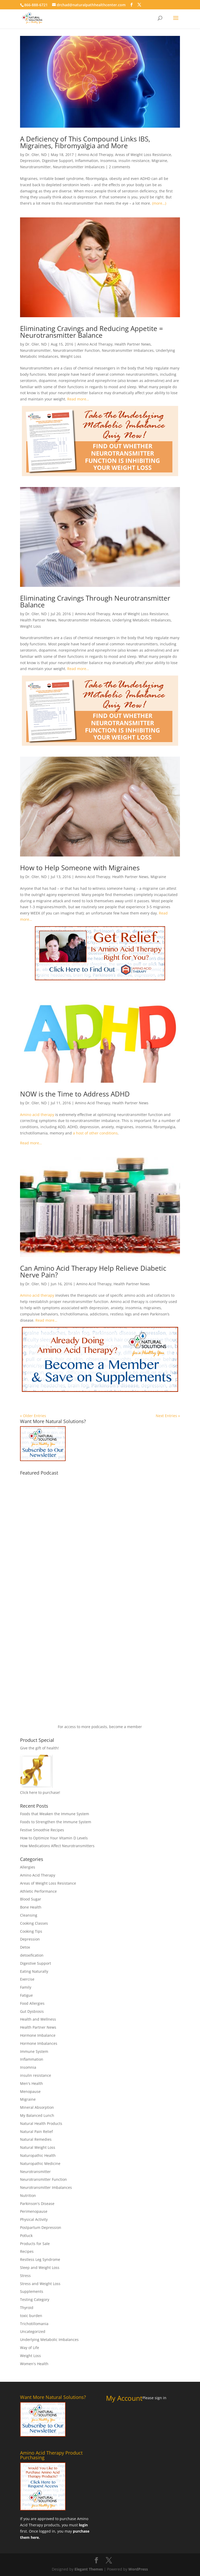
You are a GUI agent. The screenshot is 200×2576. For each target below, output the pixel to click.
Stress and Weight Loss (40, 2283)
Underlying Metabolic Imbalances (141, 620)
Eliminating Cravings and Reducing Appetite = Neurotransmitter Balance (91, 332)
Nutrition (28, 2195)
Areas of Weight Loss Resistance (143, 154)
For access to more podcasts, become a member (100, 1726)
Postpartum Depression (40, 2227)
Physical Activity (34, 2219)
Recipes (27, 2251)
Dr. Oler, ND (36, 154)
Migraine (159, 160)
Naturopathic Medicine (40, 2163)
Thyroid (26, 2307)
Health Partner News (133, 344)
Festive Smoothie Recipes (42, 1829)
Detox (25, 1947)
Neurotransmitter (35, 166)
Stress (25, 2275)
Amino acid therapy (37, 1114)
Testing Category (34, 2299)
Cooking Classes (34, 1923)
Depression (30, 160)
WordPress (138, 2569)
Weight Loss (70, 356)
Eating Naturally (34, 1971)
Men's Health (31, 2083)
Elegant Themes (88, 2569)
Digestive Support (57, 160)
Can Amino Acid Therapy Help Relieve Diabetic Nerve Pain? (93, 1271)
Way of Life (29, 2347)
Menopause (30, 2091)
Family (25, 1987)
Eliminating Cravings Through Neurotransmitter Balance (95, 601)
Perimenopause (33, 2211)
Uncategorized (32, 2331)
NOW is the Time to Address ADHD (75, 1094)
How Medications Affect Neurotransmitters (57, 1845)
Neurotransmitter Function (76, 350)
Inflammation (86, 160)
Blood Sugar (30, 1899)
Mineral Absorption (37, 2107)
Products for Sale (35, 2243)
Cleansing (28, 1915)
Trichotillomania (34, 2323)
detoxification (31, 1955)
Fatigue (26, 1995)
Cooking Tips (31, 1931)
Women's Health (34, 2363)
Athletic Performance (38, 1891)
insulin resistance (133, 160)
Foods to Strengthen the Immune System (55, 1821)
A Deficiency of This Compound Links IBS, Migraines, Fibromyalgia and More (85, 142)
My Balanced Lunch (37, 2115)
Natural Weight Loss (37, 2147)
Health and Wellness (38, 2019)
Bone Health (30, 1907)
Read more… (78, 399)
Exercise (27, 1979)
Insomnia (108, 160)
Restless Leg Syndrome (40, 2259)
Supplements (31, 2291)
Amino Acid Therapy (95, 154)
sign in (160, 2397)
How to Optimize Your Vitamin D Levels (54, 1837)
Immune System (34, 2051)
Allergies (27, 1867)
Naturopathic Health (38, 2155)
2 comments (119, 166)
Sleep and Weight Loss (39, 2267)
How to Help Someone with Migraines (80, 867)
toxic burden (31, 2315)
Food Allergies (32, 2003)
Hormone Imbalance (37, 2035)
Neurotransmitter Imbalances (79, 166)
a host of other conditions (95, 1133)
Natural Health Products (41, 2123)
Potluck (26, 2235)
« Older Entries (33, 1415)
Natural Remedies (36, 2139)
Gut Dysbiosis (32, 2011)
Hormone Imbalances (38, 2043)
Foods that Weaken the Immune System (54, 1813)
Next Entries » (168, 1415)
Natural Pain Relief (36, 2131)
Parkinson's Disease (37, 2203)
